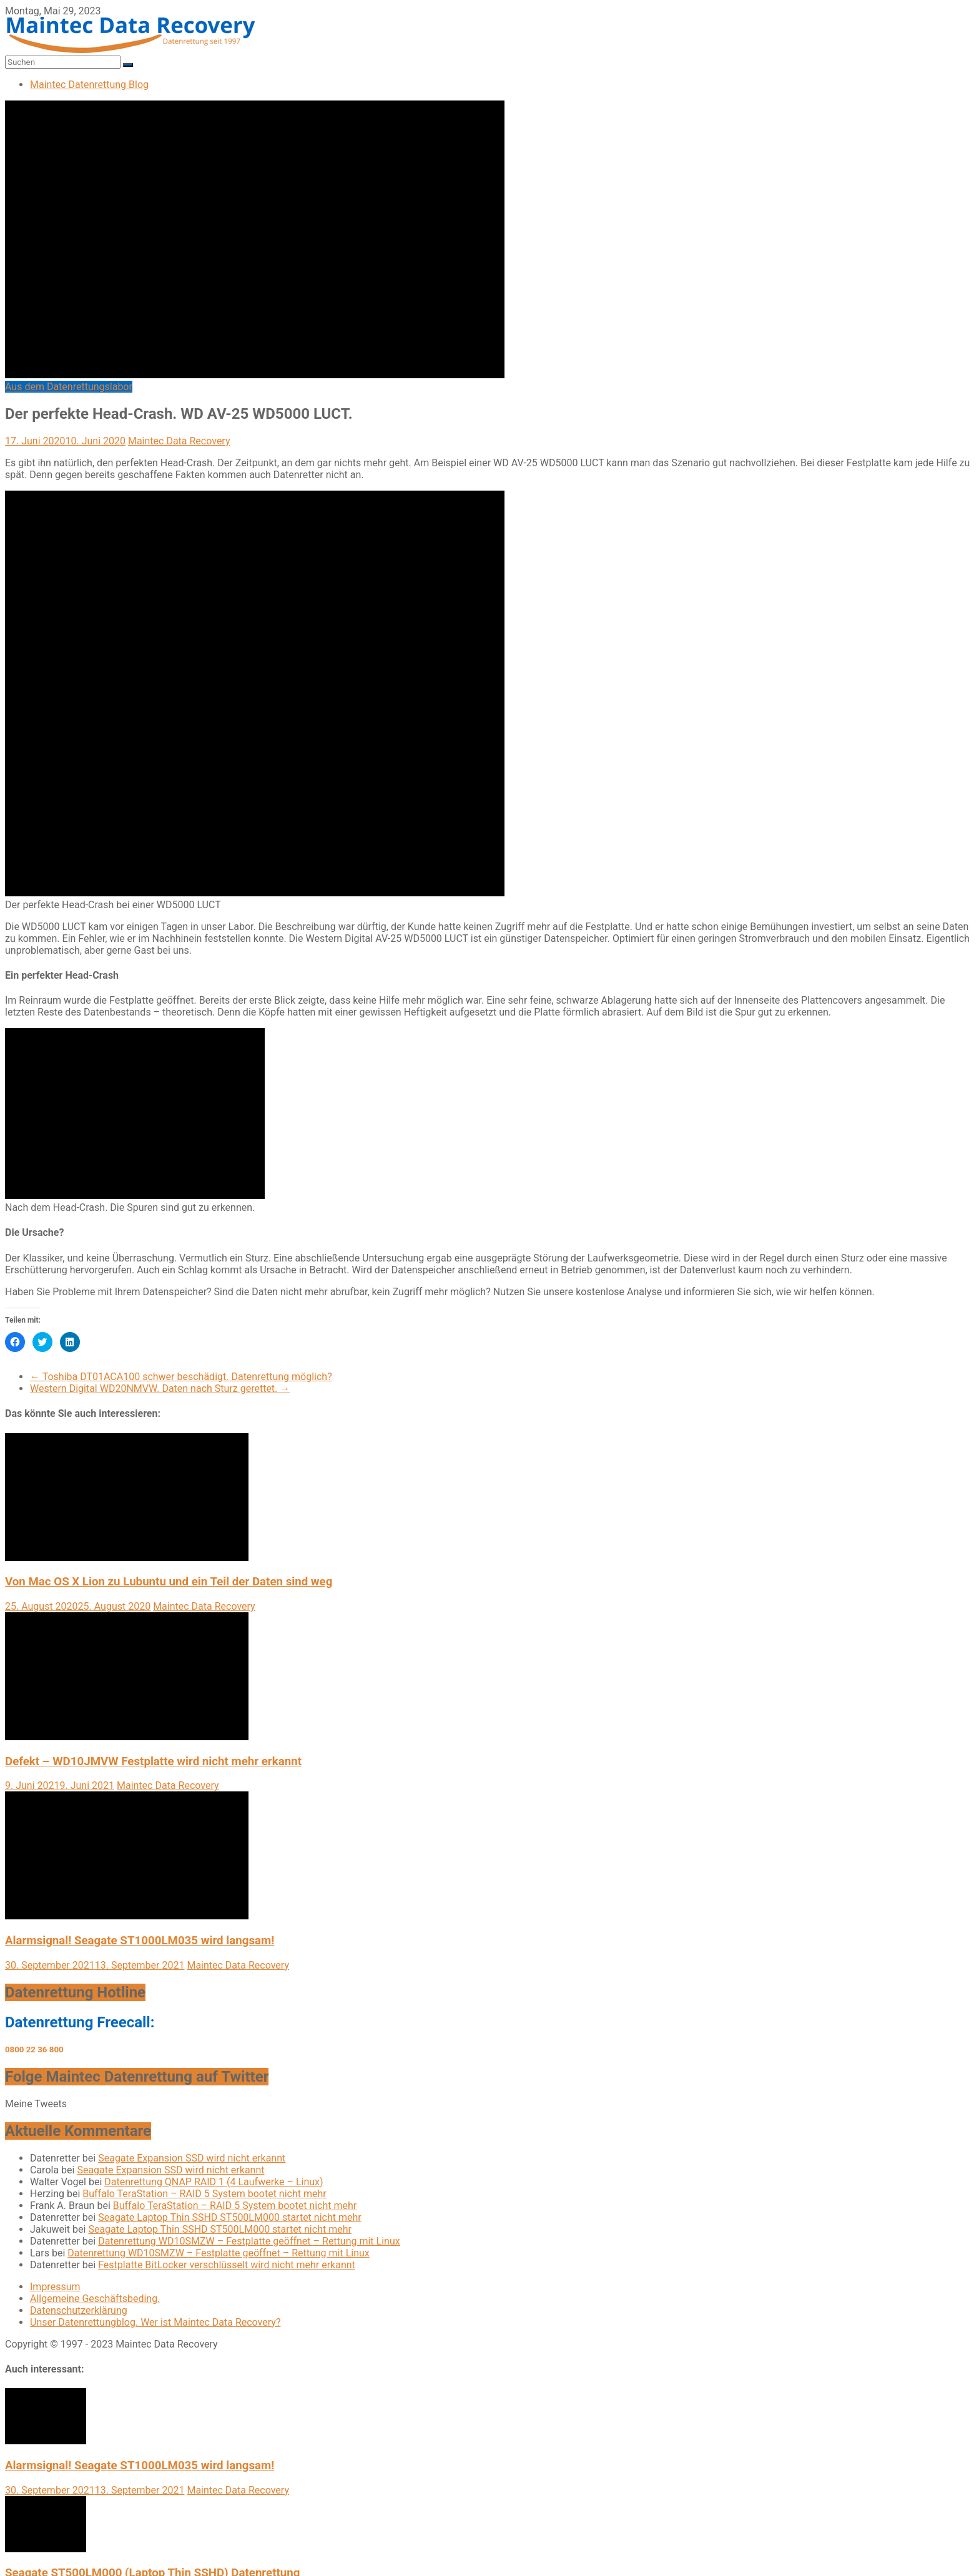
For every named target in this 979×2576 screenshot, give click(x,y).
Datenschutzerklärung (78, 2310)
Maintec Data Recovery (179, 441)
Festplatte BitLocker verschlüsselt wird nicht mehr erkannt (226, 2265)
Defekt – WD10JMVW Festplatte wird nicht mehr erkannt (153, 1761)
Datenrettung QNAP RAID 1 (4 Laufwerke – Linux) (213, 2182)
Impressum (55, 2287)
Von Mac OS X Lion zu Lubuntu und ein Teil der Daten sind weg (168, 1582)
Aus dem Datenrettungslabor (68, 387)
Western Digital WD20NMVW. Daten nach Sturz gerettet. (160, 1388)
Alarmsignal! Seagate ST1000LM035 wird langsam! (139, 1940)
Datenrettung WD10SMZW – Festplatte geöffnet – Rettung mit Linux (249, 2241)
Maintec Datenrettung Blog (89, 85)
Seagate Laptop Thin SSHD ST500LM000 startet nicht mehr (230, 2217)
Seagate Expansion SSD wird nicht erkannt (191, 2158)
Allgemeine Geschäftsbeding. (95, 2298)
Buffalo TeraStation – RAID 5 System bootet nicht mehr (204, 2194)
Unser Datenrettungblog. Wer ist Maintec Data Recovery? (155, 2322)
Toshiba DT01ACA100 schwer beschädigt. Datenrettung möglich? (181, 1377)
